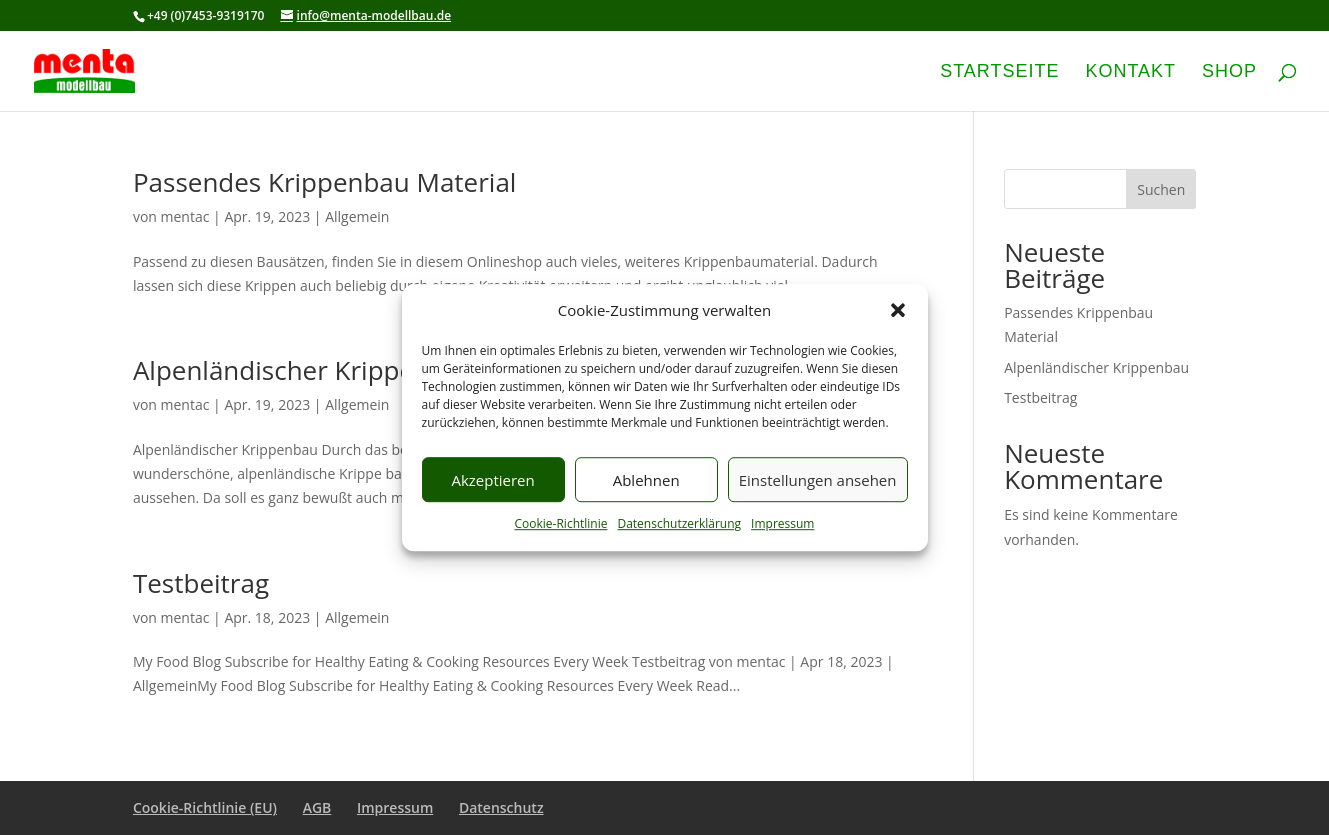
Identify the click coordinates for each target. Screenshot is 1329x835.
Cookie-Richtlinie (561, 524)
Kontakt (1130, 72)
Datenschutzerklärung (679, 524)
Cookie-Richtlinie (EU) (205, 807)
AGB (317, 807)
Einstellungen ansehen (818, 480)
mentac (185, 216)
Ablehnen (646, 480)
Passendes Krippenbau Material (325, 182)
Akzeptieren (492, 480)
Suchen (1161, 189)
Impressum (782, 524)
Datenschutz (501, 807)
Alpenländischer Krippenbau (304, 370)
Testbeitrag (201, 583)
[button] (898, 311)
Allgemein (357, 216)
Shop (1229, 72)
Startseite (999, 72)
